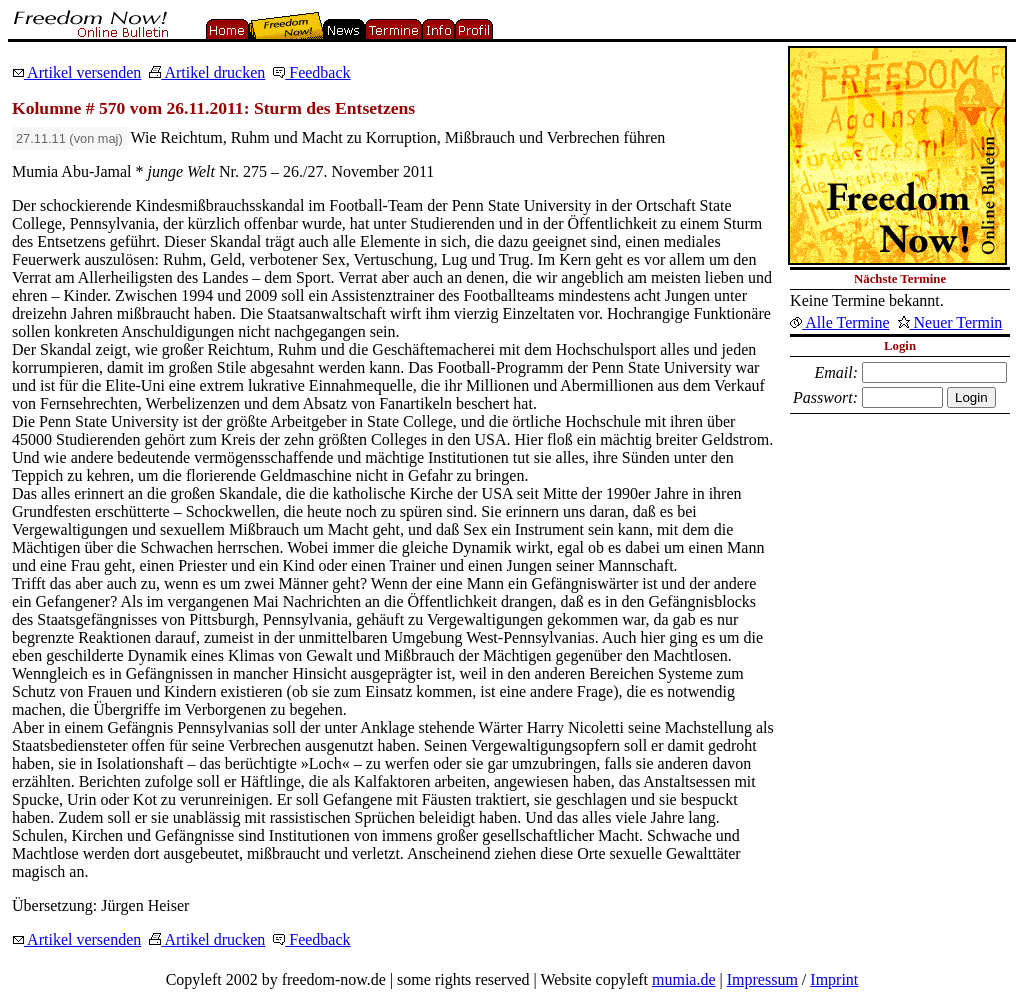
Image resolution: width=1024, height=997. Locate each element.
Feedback (311, 72)
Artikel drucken (207, 72)
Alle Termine (839, 322)
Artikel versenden (76, 72)
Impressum (762, 979)
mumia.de (684, 979)
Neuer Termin (950, 322)
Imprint (834, 979)
